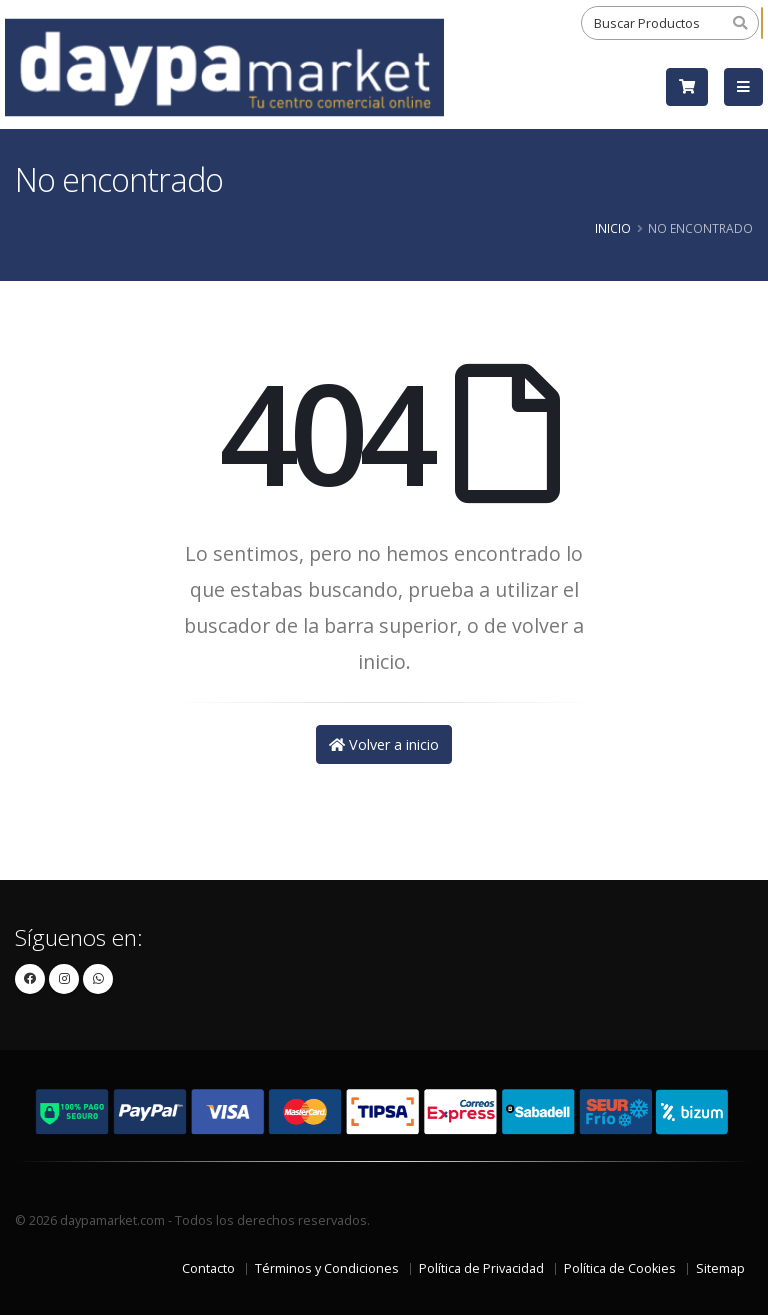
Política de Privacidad (481, 1268)
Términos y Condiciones (327, 1268)
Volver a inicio (384, 744)
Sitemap (720, 1268)
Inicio (613, 228)
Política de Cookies (620, 1268)
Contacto (208, 1268)
